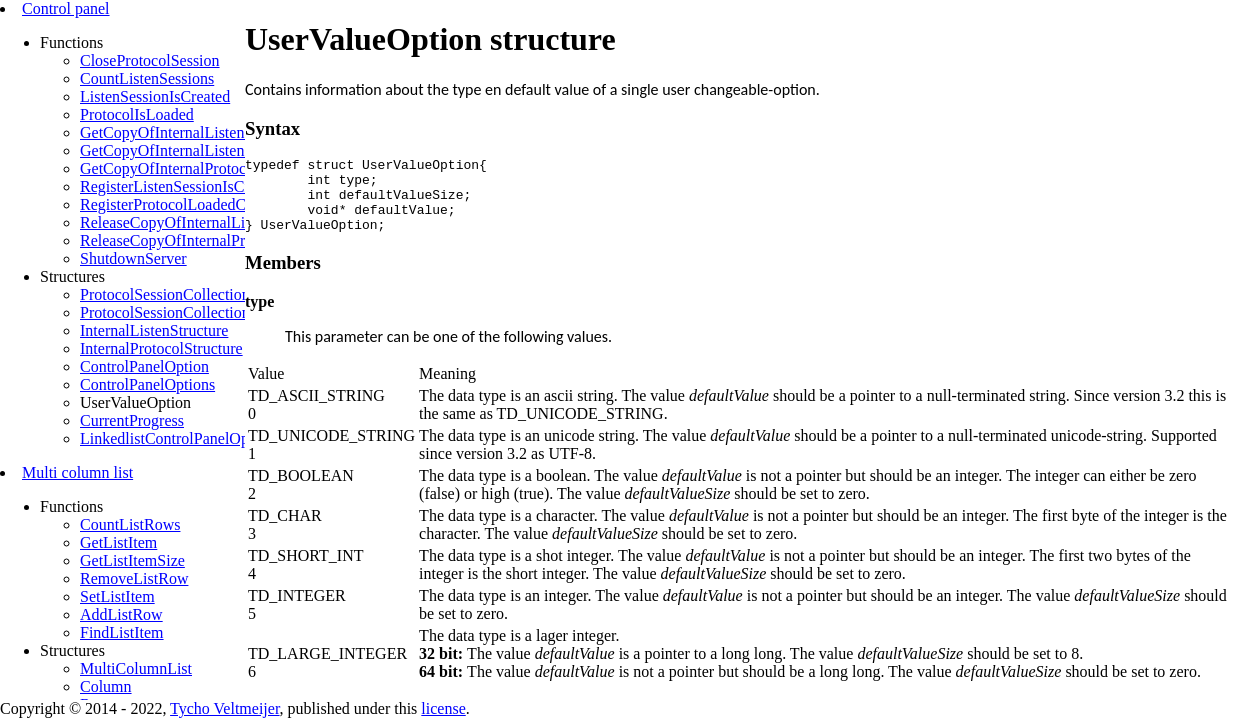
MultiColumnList (136, 668)
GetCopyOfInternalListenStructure (191, 132)
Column (106, 686)
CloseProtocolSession (150, 60)
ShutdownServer (133, 258)
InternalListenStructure (154, 330)
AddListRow (121, 614)
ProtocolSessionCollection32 (173, 312)
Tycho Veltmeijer (224, 708)
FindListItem (122, 632)
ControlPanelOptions (147, 384)
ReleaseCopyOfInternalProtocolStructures (215, 240)
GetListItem (118, 542)
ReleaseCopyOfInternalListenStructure (205, 222)
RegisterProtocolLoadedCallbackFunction (214, 204)
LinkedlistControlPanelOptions (180, 438)
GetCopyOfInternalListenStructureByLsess (218, 150)
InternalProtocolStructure (161, 348)
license (443, 708)
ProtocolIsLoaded (137, 114)
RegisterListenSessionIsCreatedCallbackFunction (238, 186)
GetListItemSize (132, 560)
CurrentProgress (132, 420)
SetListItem (117, 596)
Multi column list (77, 472)
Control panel (66, 8)
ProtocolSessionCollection (165, 294)
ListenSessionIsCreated (155, 96)
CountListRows (130, 524)
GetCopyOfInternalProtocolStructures (202, 168)
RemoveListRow (134, 578)
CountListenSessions (147, 78)
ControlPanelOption (144, 366)
